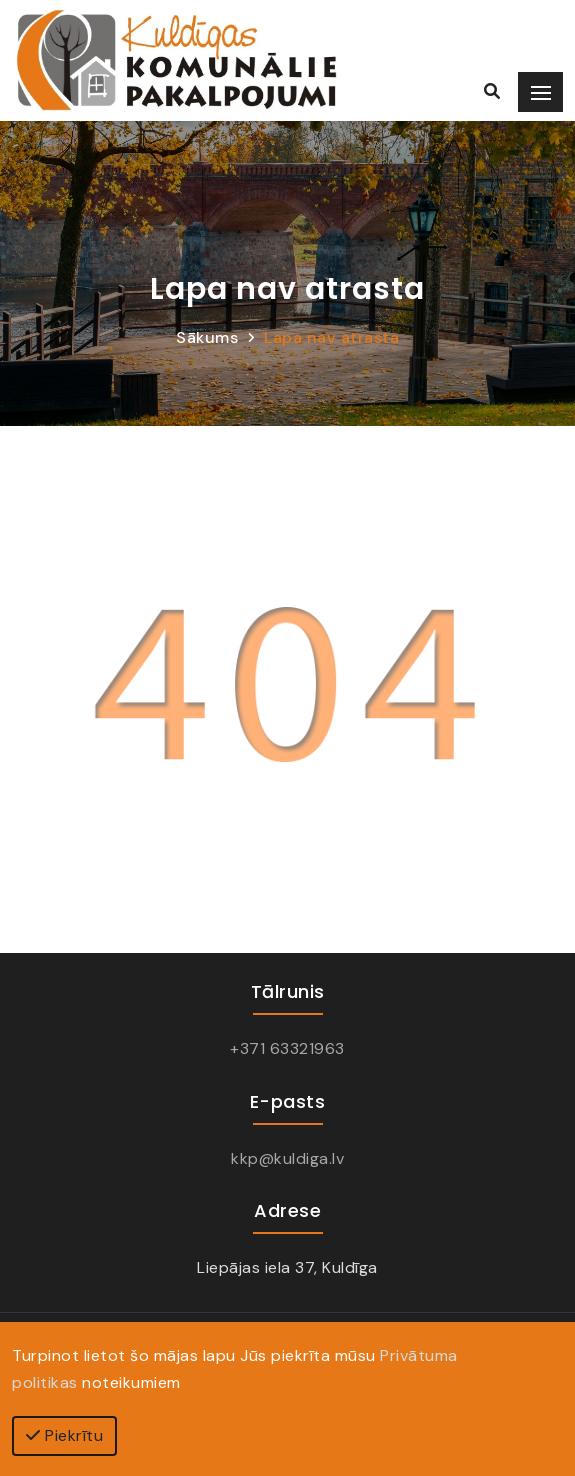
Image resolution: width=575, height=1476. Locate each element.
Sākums (207, 337)
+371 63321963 (287, 1048)
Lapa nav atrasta (331, 337)
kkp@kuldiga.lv (287, 1158)
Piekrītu (64, 1435)
